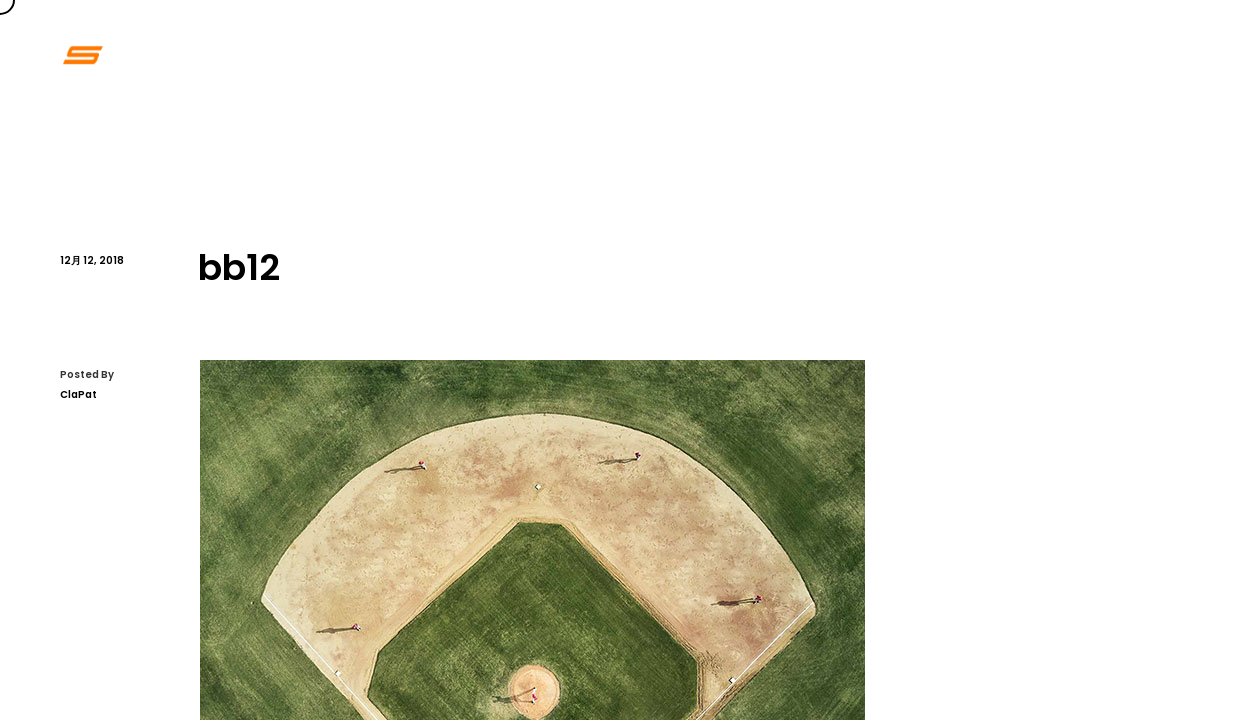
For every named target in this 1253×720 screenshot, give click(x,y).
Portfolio (856, 54)
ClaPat (78, 394)
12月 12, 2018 (92, 260)
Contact (1051, 54)
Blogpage (1161, 54)
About (954, 54)
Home (759, 54)
